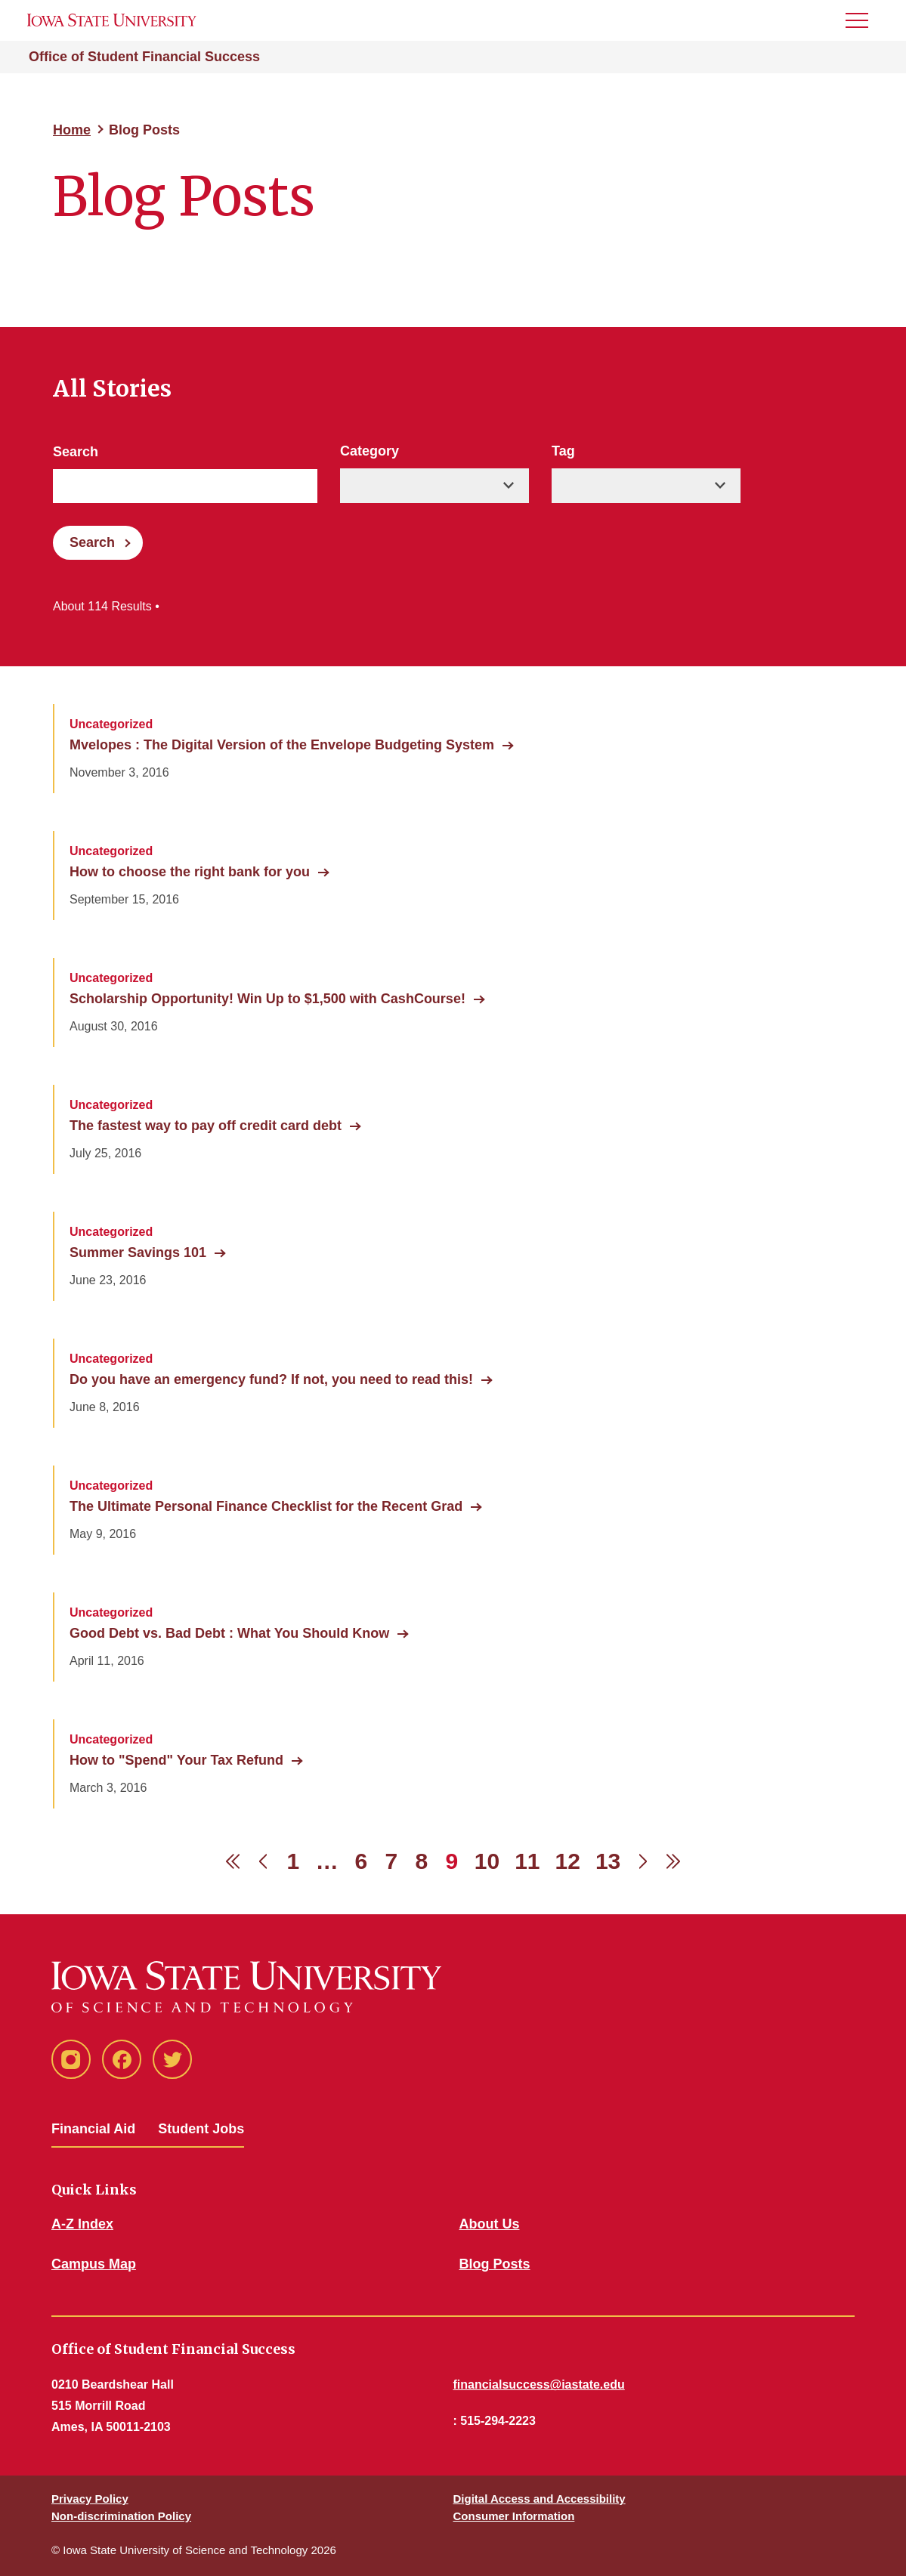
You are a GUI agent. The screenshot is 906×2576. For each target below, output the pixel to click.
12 (567, 1861)
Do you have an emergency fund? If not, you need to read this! (271, 1379)
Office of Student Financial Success (144, 56)
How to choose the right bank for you (190, 871)
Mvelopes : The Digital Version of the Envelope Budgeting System (282, 744)
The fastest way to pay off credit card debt (206, 1125)
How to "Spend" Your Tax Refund (176, 1760)
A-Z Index (82, 2224)
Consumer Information (514, 2516)
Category (369, 451)
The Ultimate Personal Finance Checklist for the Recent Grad (266, 1506)
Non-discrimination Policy (121, 2516)
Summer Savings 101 (138, 1252)
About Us (489, 2224)
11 (527, 1861)
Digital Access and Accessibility (539, 2498)
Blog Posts (494, 2264)
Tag (563, 451)
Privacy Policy (89, 2498)
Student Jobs (201, 2128)
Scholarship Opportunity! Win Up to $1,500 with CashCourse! (267, 998)
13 (607, 1861)
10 (487, 1861)
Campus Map (93, 2264)
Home (72, 129)
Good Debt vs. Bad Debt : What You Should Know (229, 1633)
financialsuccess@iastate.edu (539, 2384)
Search (75, 451)
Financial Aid (93, 2128)
